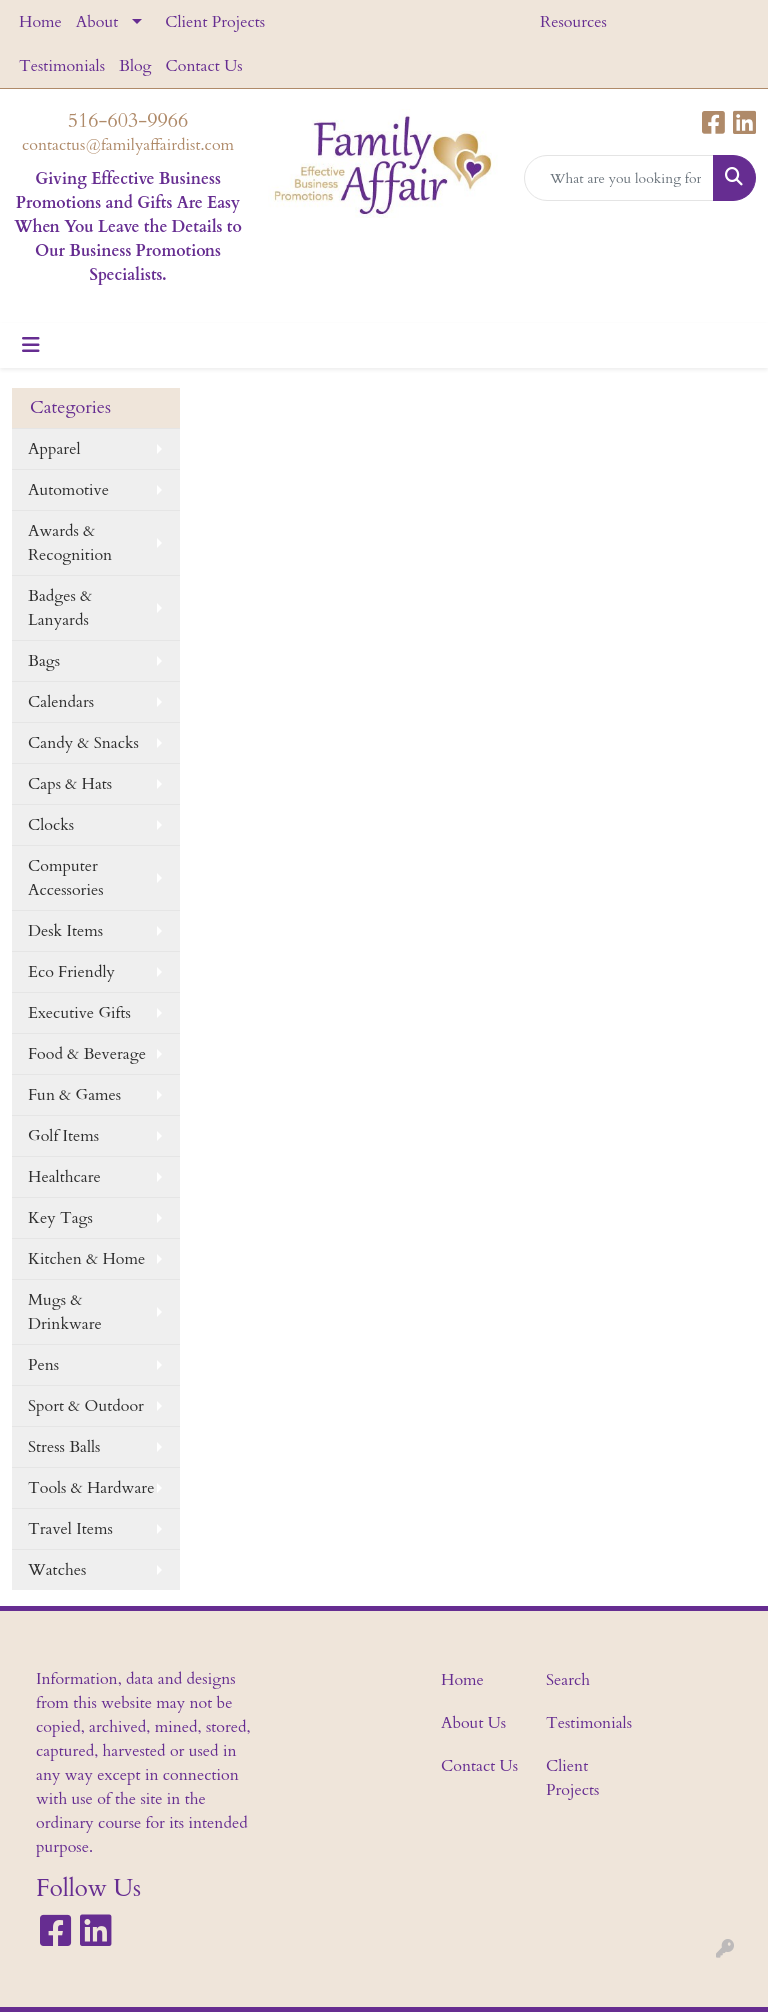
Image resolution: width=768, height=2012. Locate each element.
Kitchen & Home (86, 1259)
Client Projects (215, 22)
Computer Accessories (66, 878)
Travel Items (70, 1529)
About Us (473, 1723)
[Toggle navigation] (31, 345)
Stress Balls (64, 1447)
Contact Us (204, 66)
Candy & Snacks (83, 743)
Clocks (51, 825)
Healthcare (64, 1177)
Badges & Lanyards (60, 608)
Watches (57, 1570)
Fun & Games (74, 1095)
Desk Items (65, 931)
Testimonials (62, 66)
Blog (135, 66)
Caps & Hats (70, 784)
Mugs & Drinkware (65, 1312)
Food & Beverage (87, 1054)
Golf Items (63, 1136)
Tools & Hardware (91, 1488)
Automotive (68, 490)
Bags (44, 661)
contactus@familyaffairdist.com (128, 145)
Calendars (61, 702)
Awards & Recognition (70, 543)
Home (40, 22)
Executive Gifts (79, 1013)
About (97, 22)
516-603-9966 (128, 120)
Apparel (54, 449)
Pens (43, 1365)
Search (568, 1680)
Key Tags (60, 1218)
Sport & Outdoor (86, 1406)
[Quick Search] (619, 178)
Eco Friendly (71, 972)
